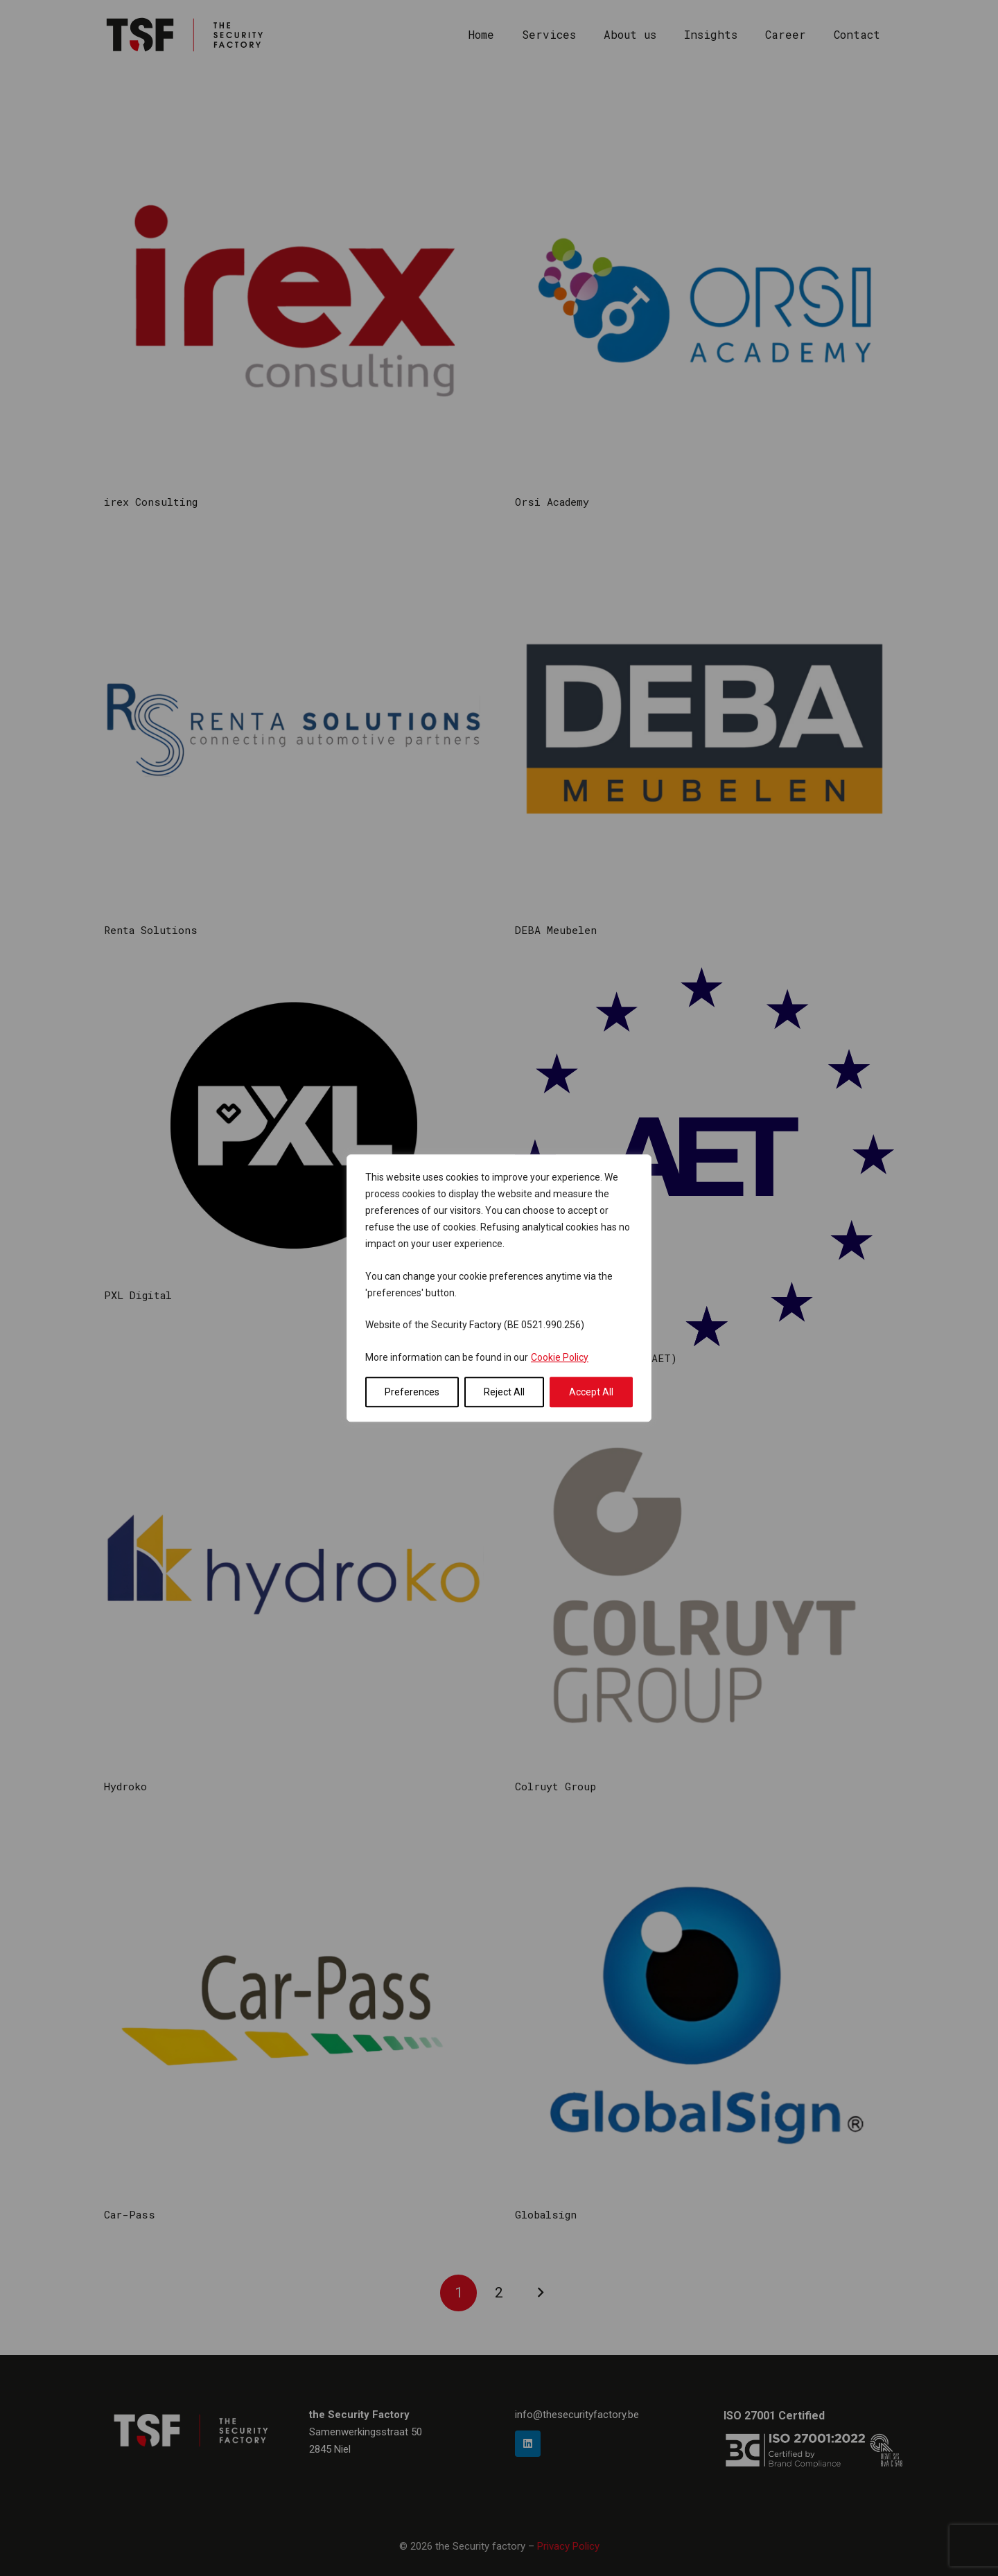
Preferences (412, 1391)
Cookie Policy (559, 1357)
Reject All (504, 1391)
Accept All (591, 1391)
